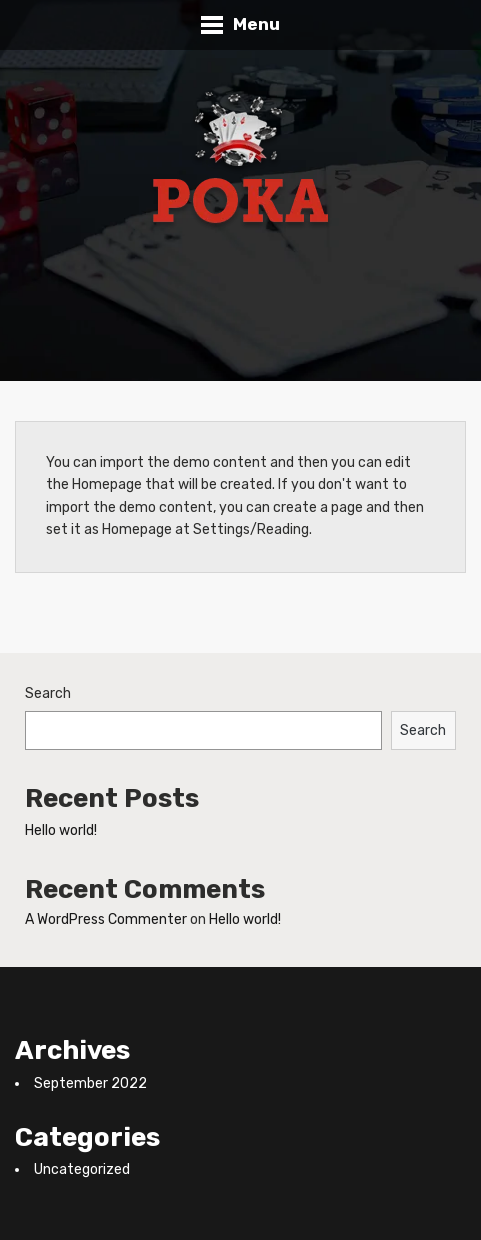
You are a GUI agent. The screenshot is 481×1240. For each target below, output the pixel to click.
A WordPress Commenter (106, 919)
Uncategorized (82, 1169)
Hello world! (61, 830)
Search (48, 693)
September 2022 (90, 1083)
